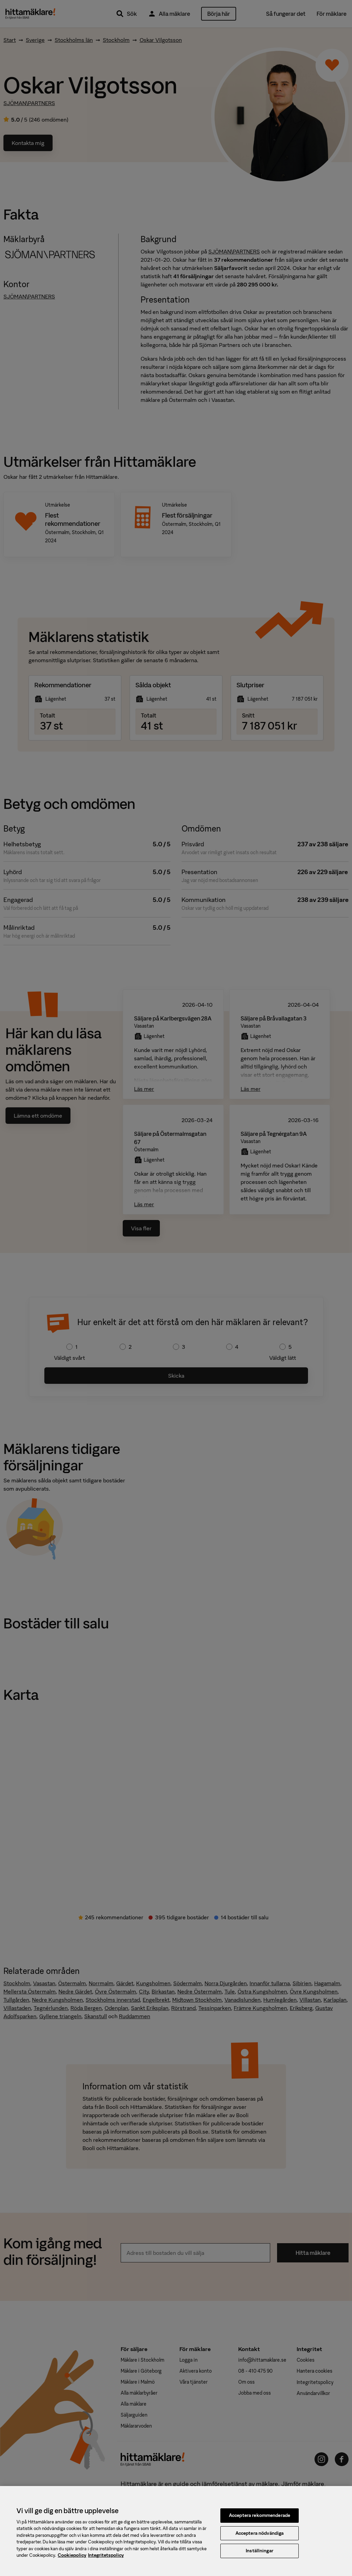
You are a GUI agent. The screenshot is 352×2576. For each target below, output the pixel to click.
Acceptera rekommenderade (259, 2520)
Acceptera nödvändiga (259, 2537)
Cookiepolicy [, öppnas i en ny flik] (72, 2560)
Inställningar (259, 2555)
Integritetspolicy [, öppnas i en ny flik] (106, 2560)
